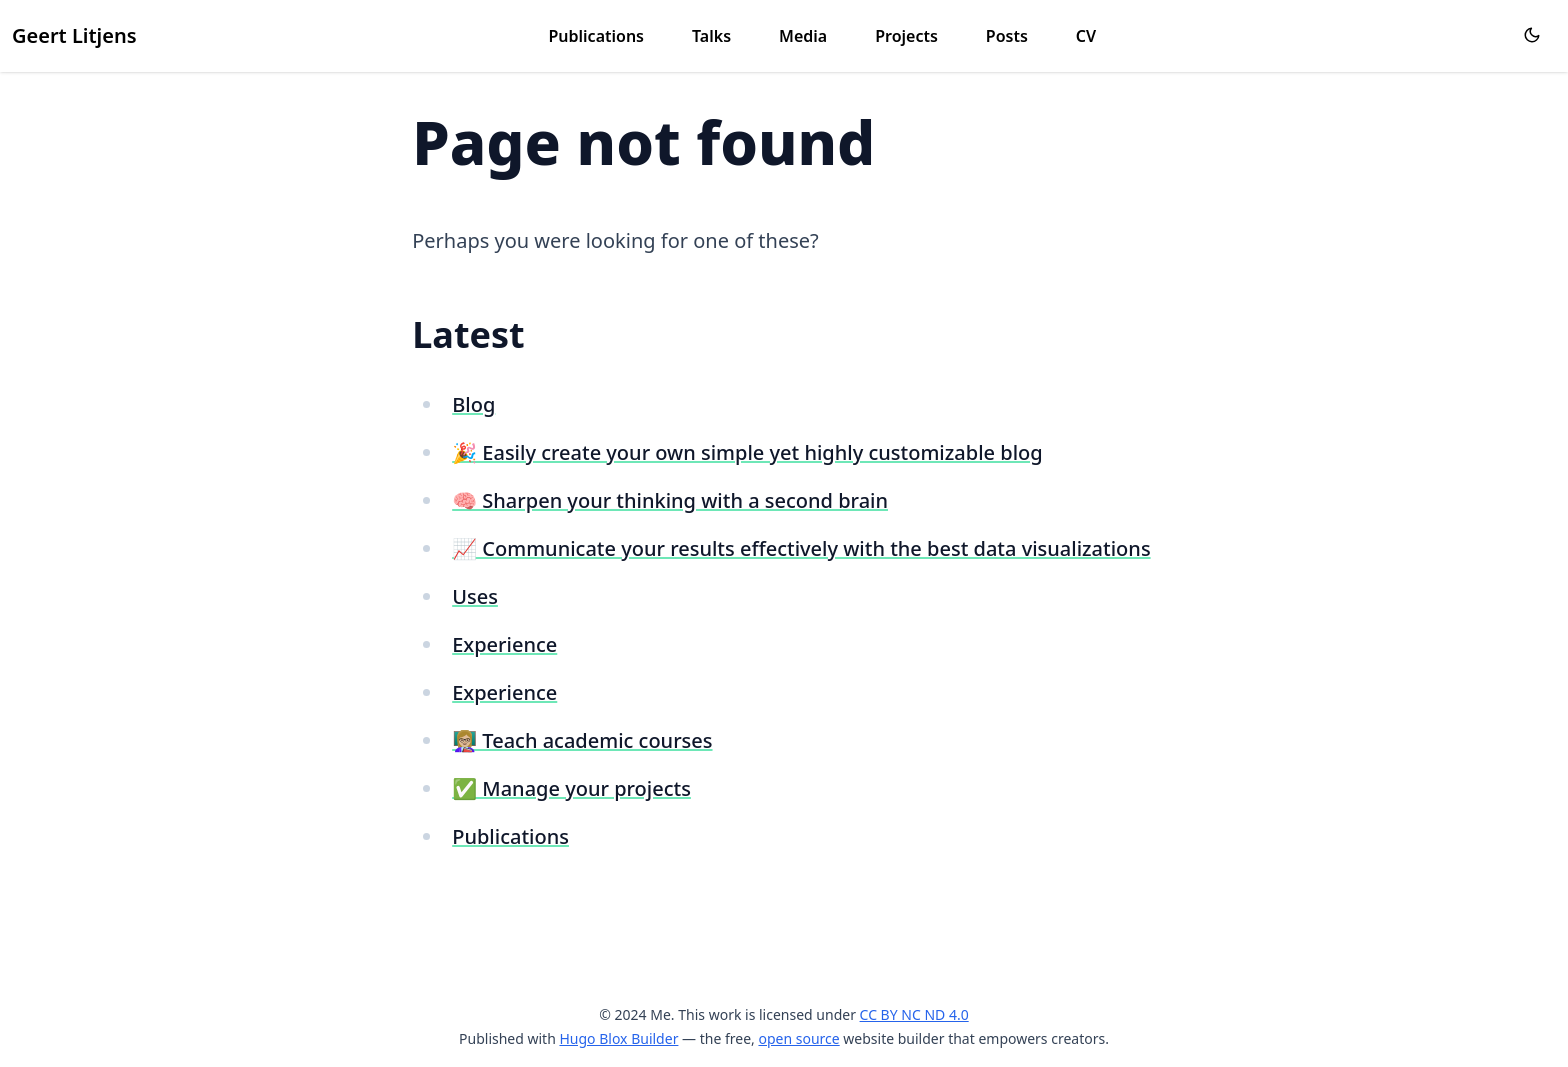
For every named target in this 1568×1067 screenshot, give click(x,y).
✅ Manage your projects (571, 788)
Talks (711, 36)
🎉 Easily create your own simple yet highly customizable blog (747, 452)
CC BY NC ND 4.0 (914, 1014)
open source (798, 1038)
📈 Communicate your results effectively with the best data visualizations (801, 548)
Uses (475, 596)
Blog (473, 404)
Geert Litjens (74, 35)
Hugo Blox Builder (618, 1038)
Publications (597, 36)
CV (1086, 36)
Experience (504, 644)
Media (803, 36)
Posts (1007, 36)
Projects (906, 36)
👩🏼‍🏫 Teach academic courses (582, 740)
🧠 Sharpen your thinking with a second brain (670, 500)
